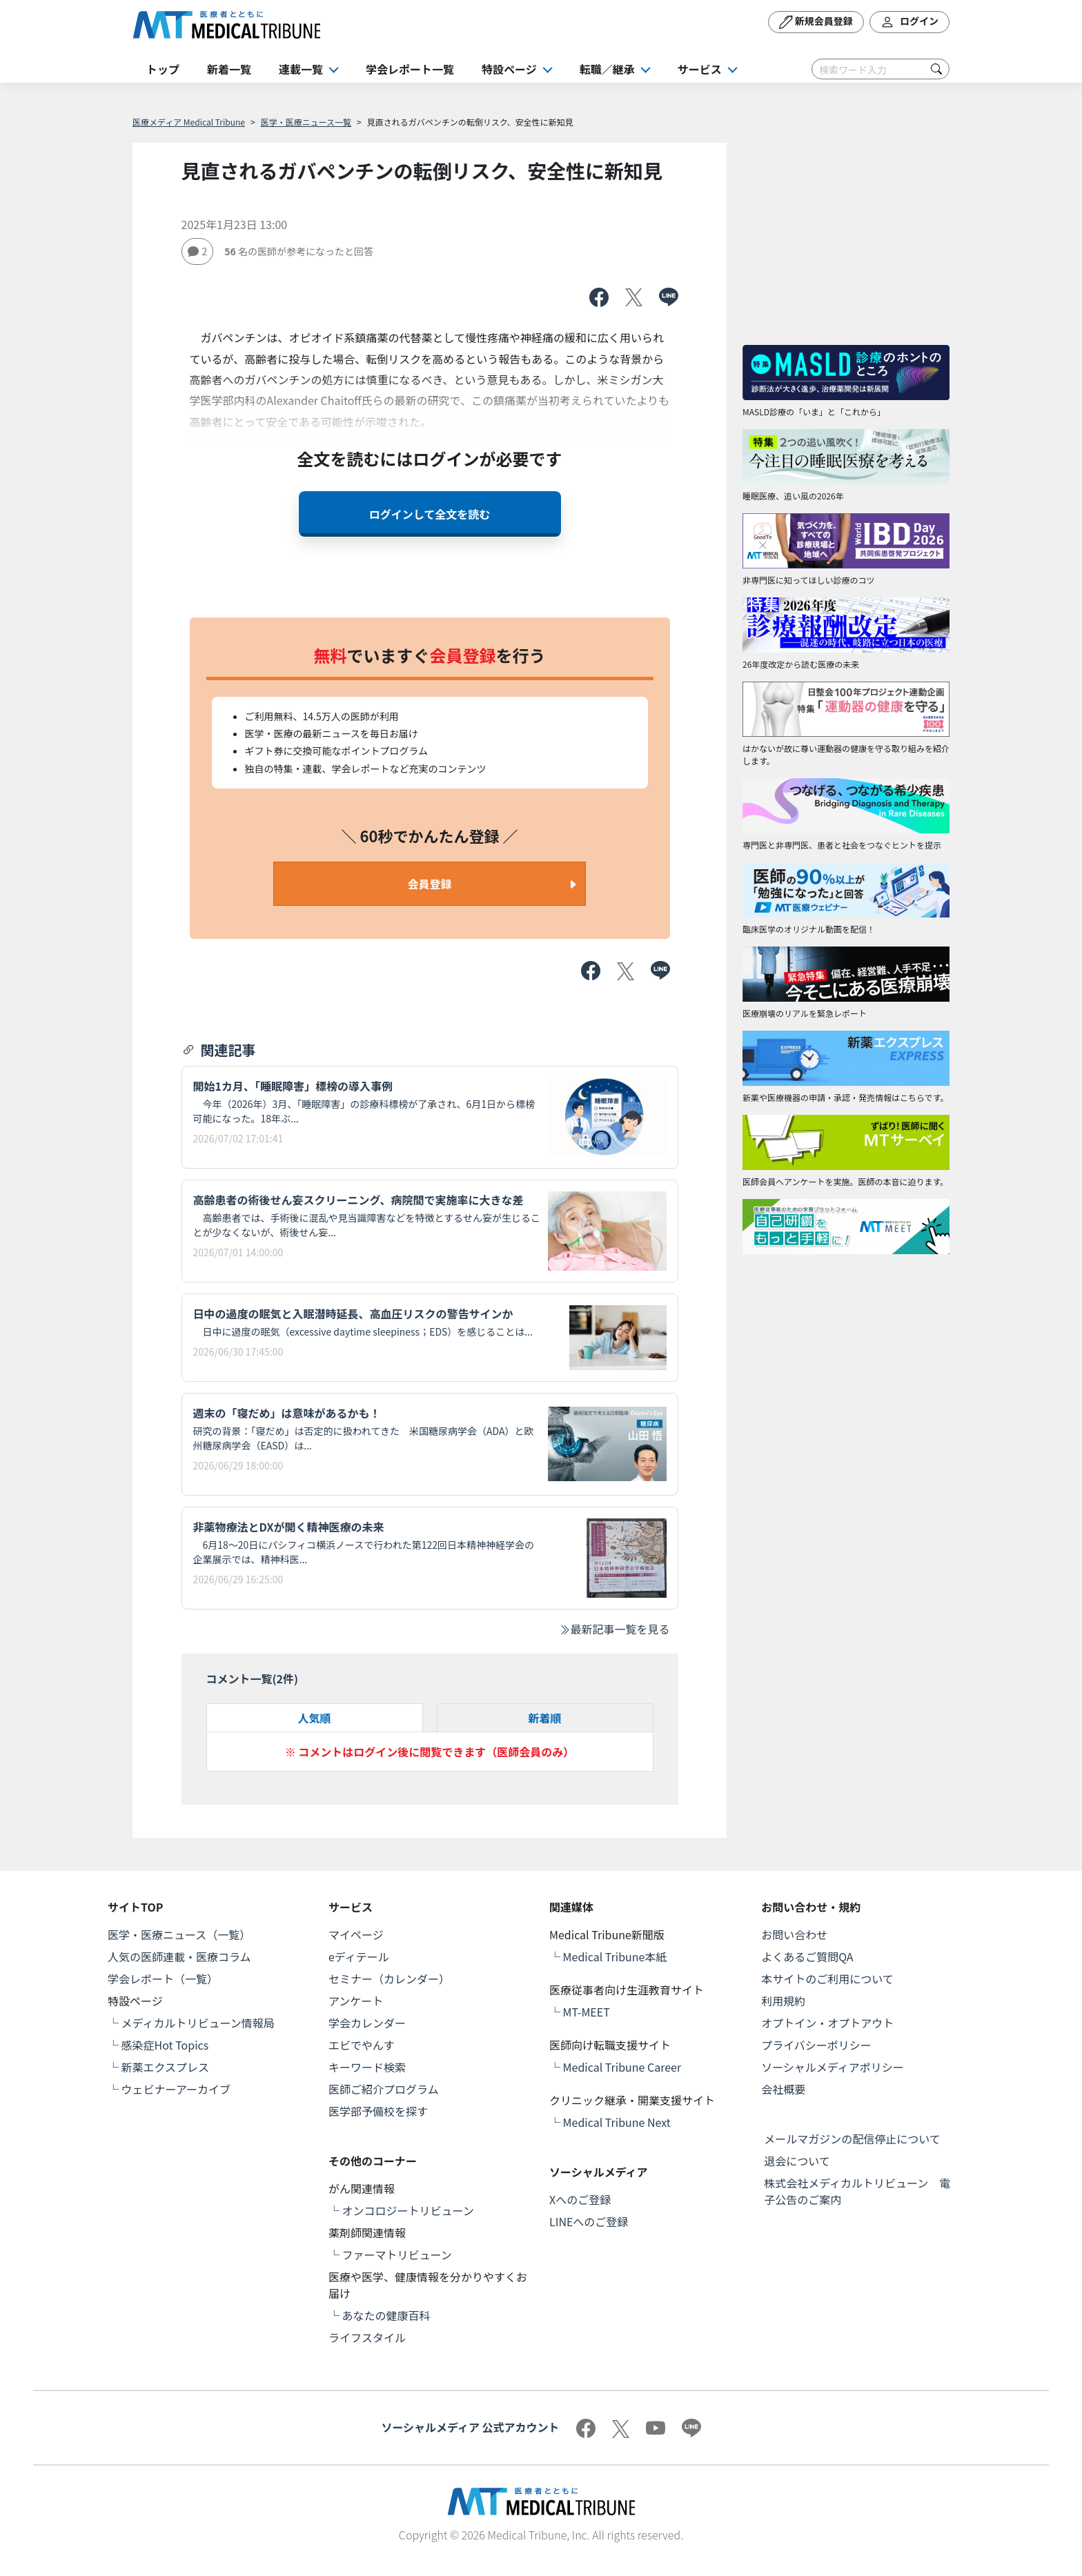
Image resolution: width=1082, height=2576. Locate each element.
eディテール (358, 1956)
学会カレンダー (367, 2022)
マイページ (356, 1934)
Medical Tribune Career (622, 2067)
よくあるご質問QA (807, 1956)
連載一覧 (301, 69)
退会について (797, 2160)
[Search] (881, 69)
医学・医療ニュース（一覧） (179, 1934)
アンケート (355, 2000)
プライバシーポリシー (816, 2045)
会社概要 (783, 2089)
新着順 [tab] (544, 1718)
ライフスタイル (367, 2337)
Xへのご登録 (580, 2199)
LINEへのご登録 (588, 2221)
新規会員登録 (816, 22)
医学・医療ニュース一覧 (306, 122)
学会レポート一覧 (410, 69)
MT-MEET (586, 2011)
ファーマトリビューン (397, 2254)
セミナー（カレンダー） (389, 1978)
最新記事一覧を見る (614, 1629)
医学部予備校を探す (378, 2111)
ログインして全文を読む (430, 514)
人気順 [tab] (314, 1718)
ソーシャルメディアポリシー (832, 2067)
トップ (162, 69)
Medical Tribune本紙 (615, 1956)
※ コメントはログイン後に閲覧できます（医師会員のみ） (430, 1751)
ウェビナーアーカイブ (175, 2089)
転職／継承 (607, 69)
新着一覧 (229, 69)
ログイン (909, 22)
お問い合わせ (794, 1934)
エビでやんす (361, 2045)
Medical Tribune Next (617, 2122)
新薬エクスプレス (165, 2067)
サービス (700, 69)
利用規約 (783, 2000)
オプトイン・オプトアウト (827, 2022)
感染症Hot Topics (165, 2045)
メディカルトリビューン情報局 (198, 2022)
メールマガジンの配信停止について (852, 2138)
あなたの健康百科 (386, 2315)
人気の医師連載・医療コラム (179, 1956)
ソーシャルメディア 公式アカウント (470, 2427)
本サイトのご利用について (827, 1978)
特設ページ (509, 69)
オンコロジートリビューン (408, 2210)
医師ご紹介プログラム (383, 2089)
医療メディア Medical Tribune (188, 122)
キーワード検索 (367, 2067)
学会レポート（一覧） (163, 1978)
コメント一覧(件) (252, 1678)
